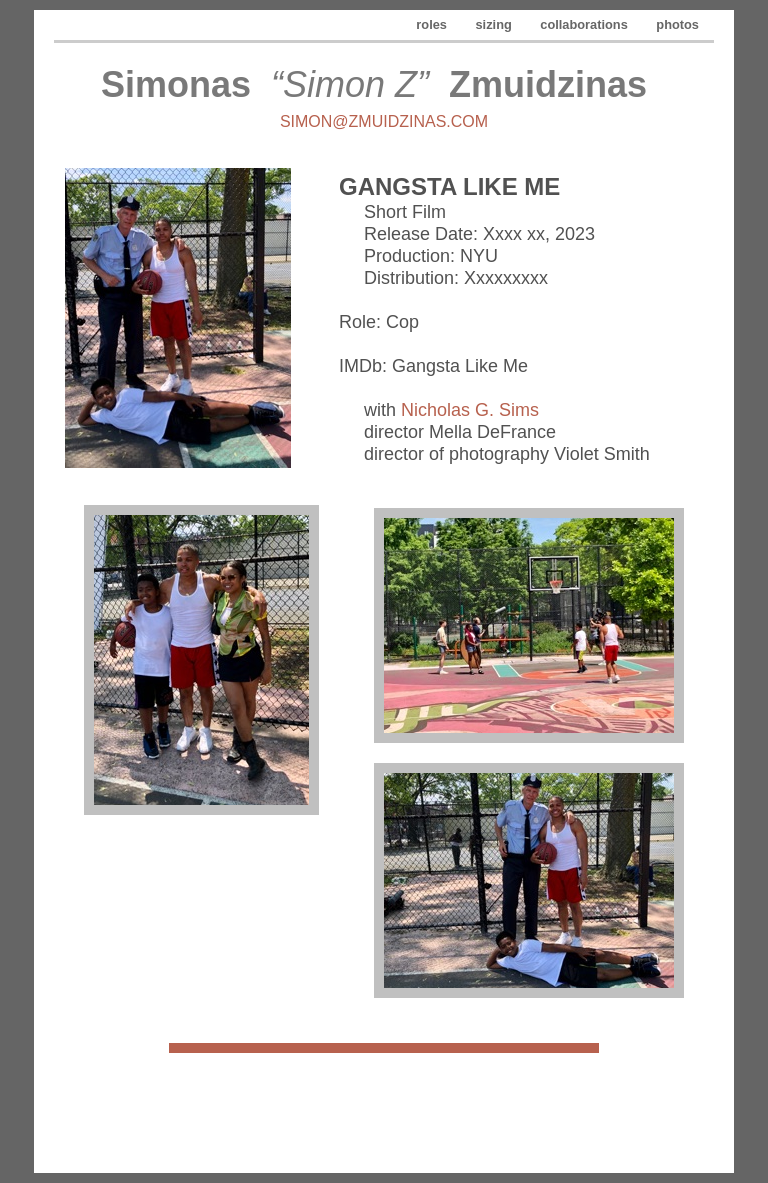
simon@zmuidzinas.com (384, 121)
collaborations (585, 24)
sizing (496, 24)
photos (677, 24)
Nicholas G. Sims (470, 410)
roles (433, 24)
